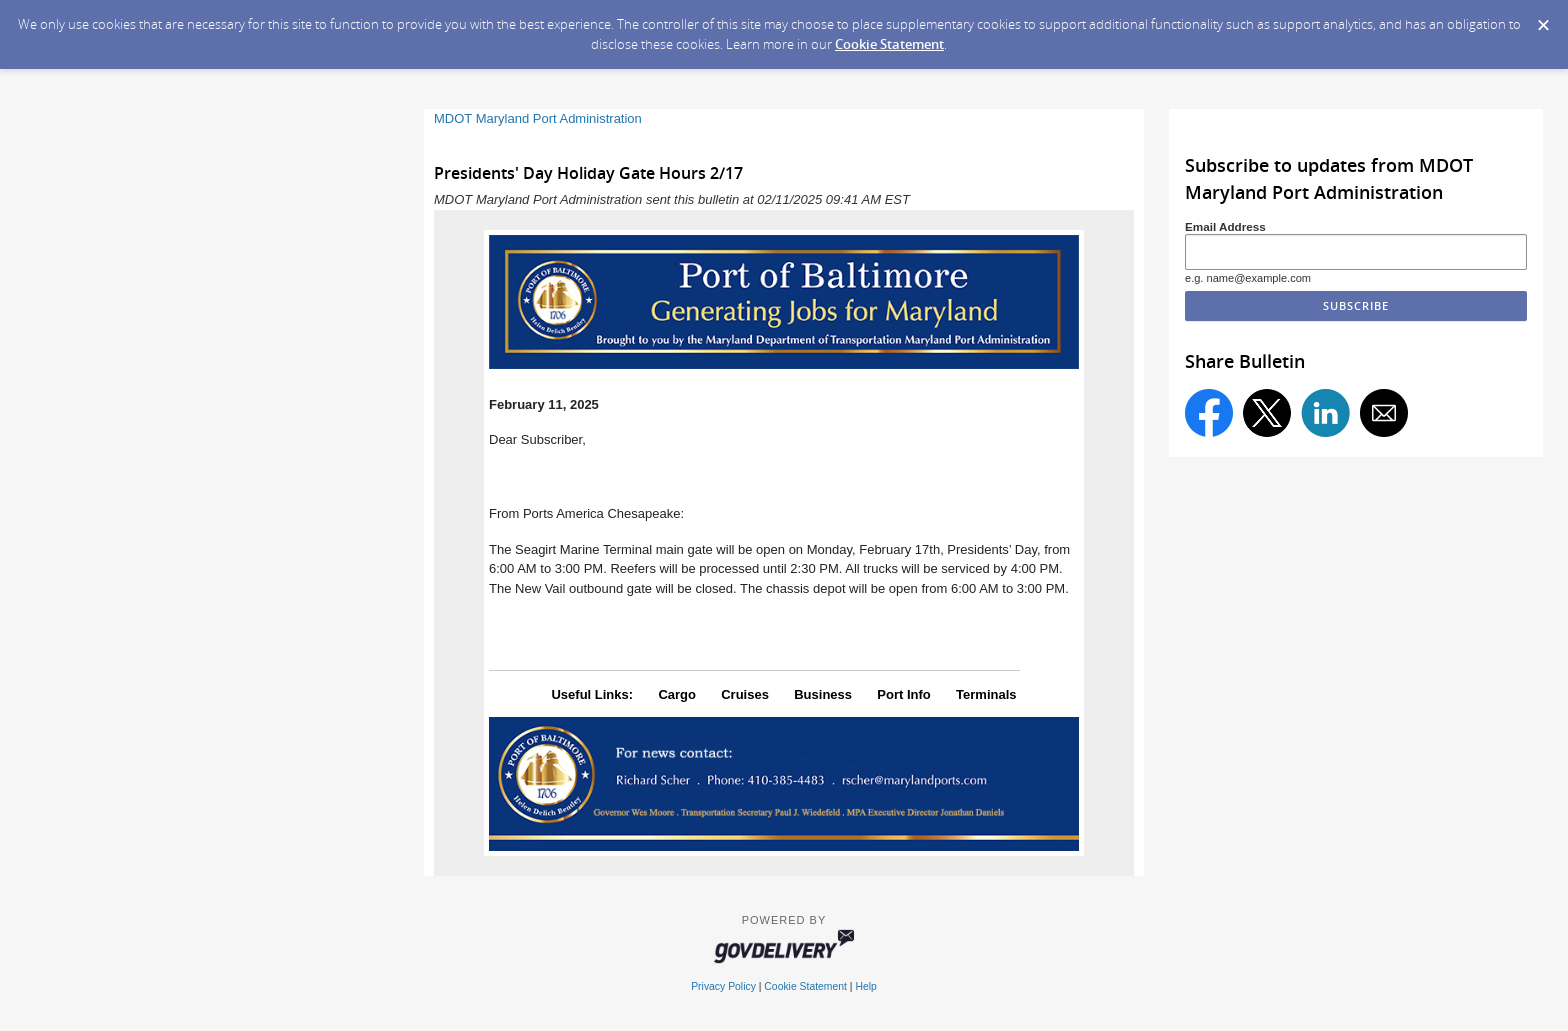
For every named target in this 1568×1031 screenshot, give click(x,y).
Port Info (903, 694)
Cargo (677, 694)
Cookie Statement (889, 44)
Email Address (1225, 226)
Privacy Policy (723, 986)
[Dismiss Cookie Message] (1543, 19)
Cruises (745, 694)
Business (823, 694)
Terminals (986, 694)
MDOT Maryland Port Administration (538, 118)
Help (865, 986)
